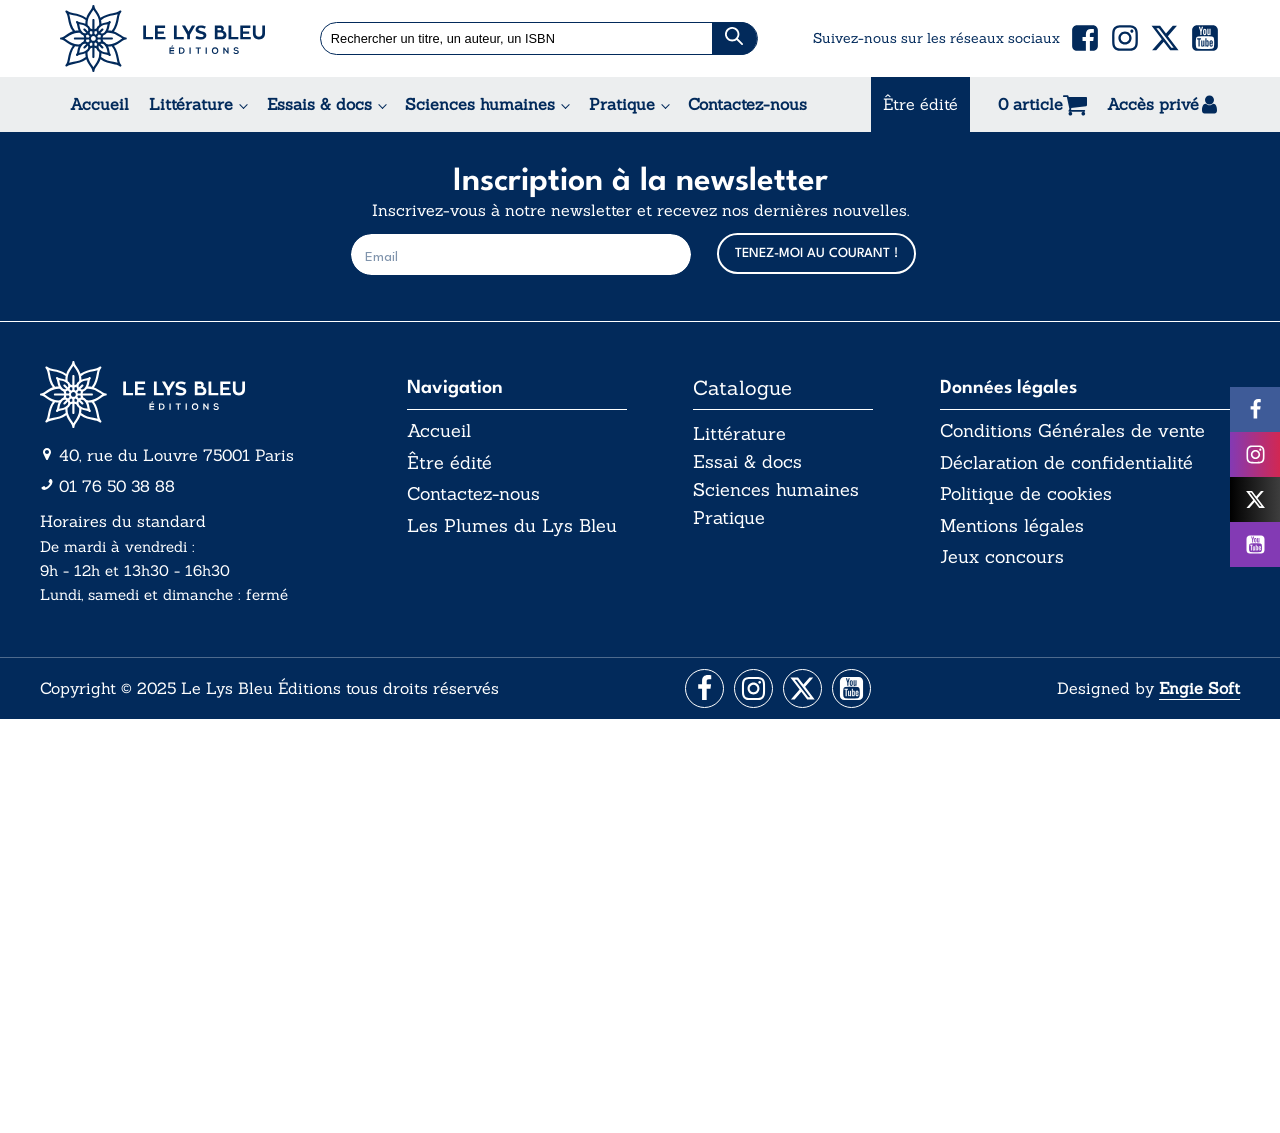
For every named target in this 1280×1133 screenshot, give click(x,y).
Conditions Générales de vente (1072, 431)
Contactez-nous (747, 104)
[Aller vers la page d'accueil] (190, 394)
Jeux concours (1002, 558)
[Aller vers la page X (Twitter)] (803, 689)
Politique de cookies (1026, 495)
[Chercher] (735, 38)
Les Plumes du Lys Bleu (512, 526)
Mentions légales (1012, 526)
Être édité (920, 104)
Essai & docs (747, 462)
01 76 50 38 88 (117, 486)
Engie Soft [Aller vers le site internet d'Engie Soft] (1199, 689)
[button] (1085, 38)
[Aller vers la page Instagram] (752, 689)
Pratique (622, 104)
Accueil (99, 104)
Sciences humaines (480, 104)
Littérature (191, 104)
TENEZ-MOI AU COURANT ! (816, 253)
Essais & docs (319, 104)
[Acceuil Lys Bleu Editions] (162, 38)
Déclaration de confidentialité (1066, 463)
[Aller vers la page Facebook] (701, 689)
